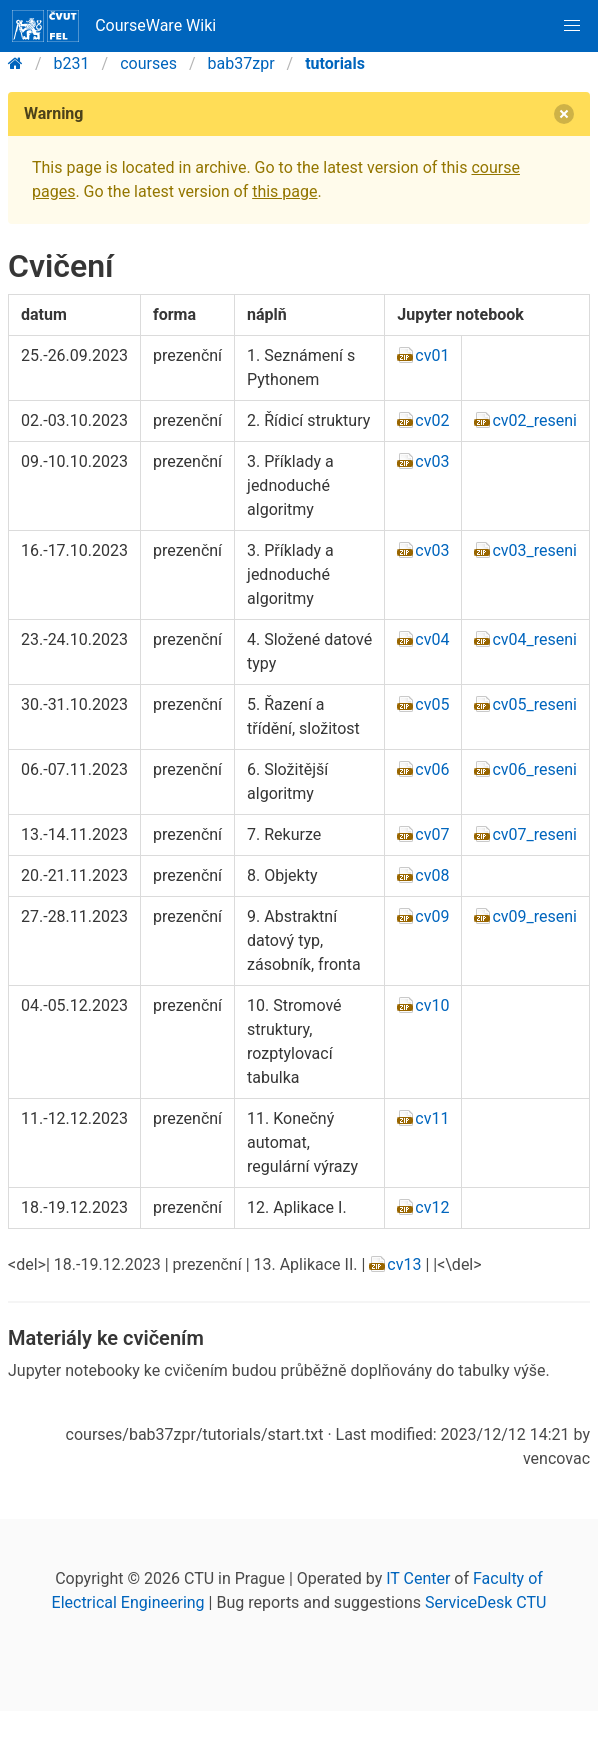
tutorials (335, 63)
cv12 (432, 1207)
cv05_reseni (534, 704)
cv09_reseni (534, 916)
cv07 (432, 834)
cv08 (432, 875)
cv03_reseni (534, 550)
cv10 (432, 1005)
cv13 (404, 1264)
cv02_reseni (534, 420)
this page (284, 191)
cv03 (432, 461)
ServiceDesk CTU (485, 1602)
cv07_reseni (534, 834)
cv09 (432, 916)
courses (148, 63)
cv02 (432, 420)
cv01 (432, 355)
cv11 (432, 1118)
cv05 (432, 704)
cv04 (432, 639)
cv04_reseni (534, 639)
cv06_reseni (534, 769)
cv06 (432, 769)
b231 (72, 63)
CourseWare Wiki (114, 26)
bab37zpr (241, 63)
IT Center (418, 1578)
